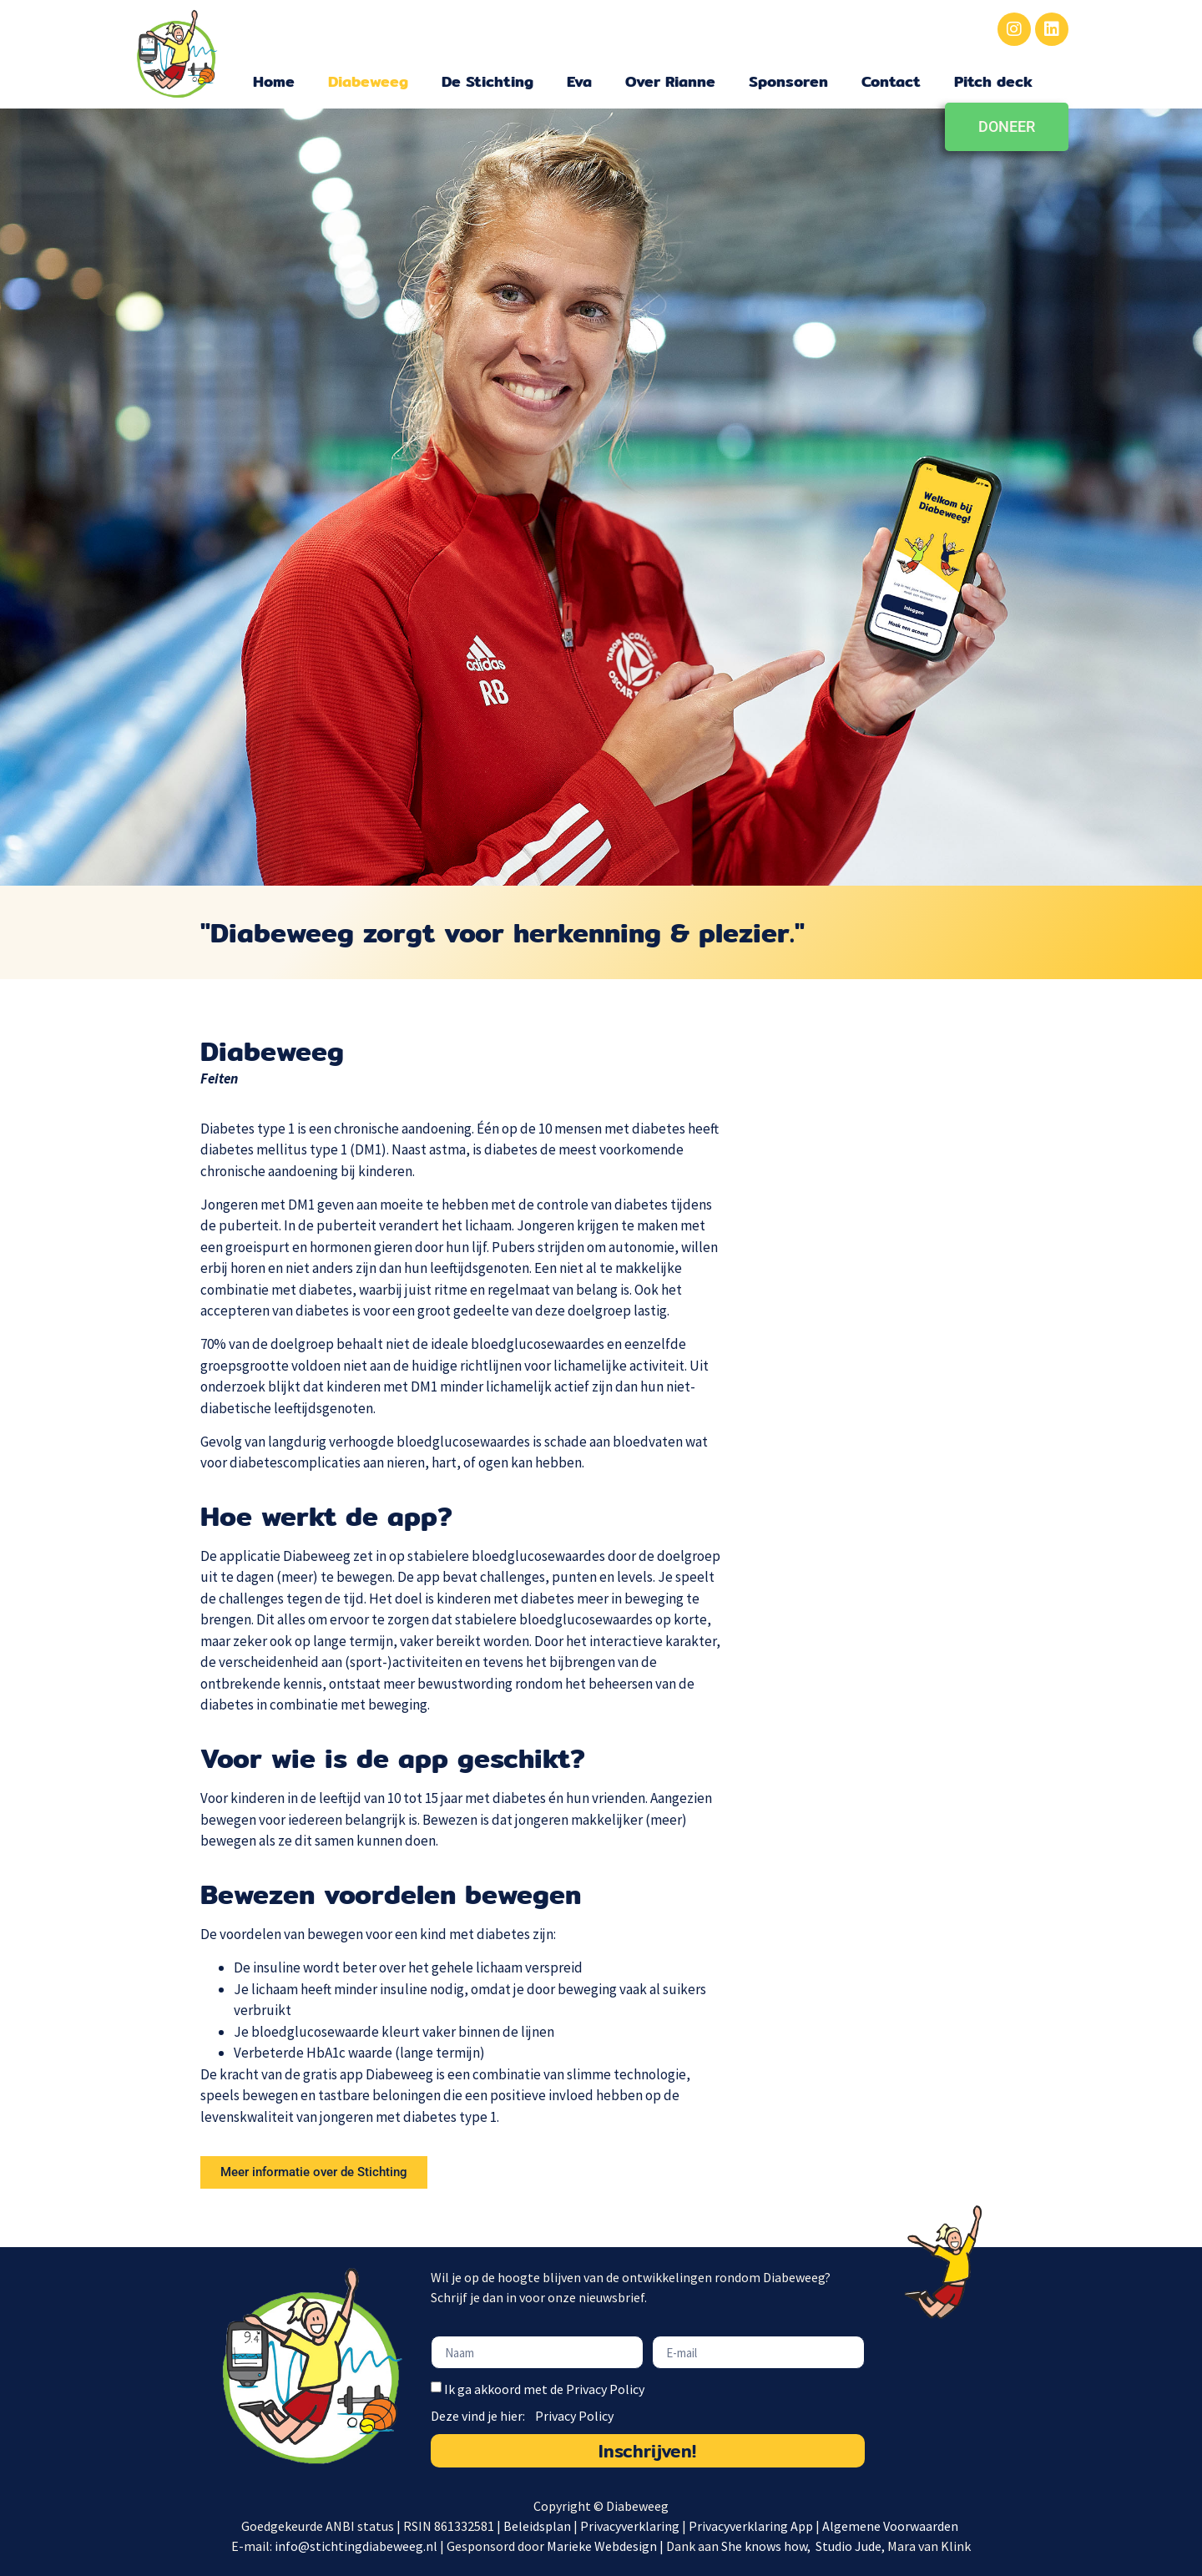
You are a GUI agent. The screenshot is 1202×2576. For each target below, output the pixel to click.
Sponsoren (788, 81)
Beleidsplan (537, 2526)
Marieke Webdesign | (606, 2546)
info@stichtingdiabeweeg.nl (356, 2546)
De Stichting (487, 81)
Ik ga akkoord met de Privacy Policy (544, 2390)
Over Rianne (670, 81)
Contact (891, 81)
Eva (579, 81)
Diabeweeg (368, 81)
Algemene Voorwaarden (891, 2526)
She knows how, (767, 2546)
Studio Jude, (851, 2546)
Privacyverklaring (629, 2526)
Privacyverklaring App (752, 2526)
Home (274, 81)
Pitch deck (993, 81)
